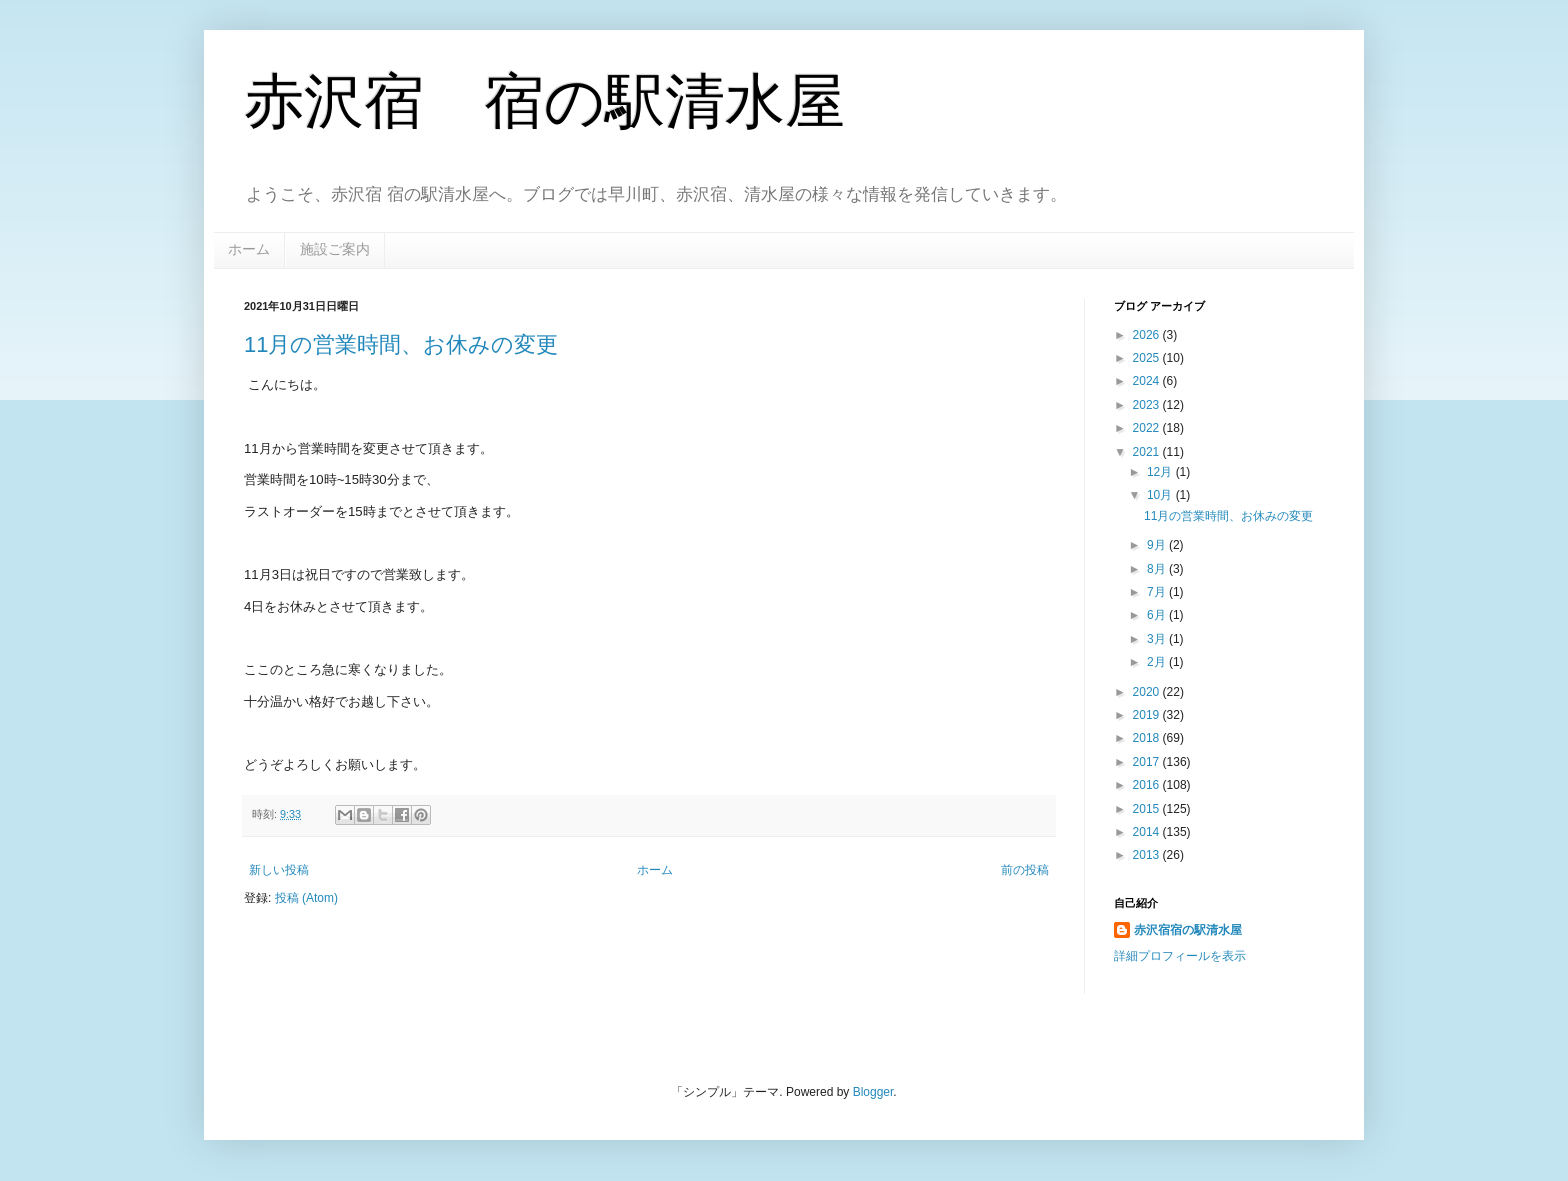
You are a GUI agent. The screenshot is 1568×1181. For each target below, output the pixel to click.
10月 (1161, 495)
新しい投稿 (279, 870)
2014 (1148, 832)
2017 (1148, 762)
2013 (1148, 855)
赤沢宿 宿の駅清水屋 (544, 101)
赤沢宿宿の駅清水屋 (1188, 930)
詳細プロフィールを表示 (1180, 956)
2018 (1148, 738)
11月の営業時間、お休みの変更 (401, 344)
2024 (1148, 381)
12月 (1161, 472)
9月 (1158, 545)
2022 (1148, 428)
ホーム (249, 249)
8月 (1158, 569)
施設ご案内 (335, 249)
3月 (1158, 639)
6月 (1158, 615)
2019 (1148, 715)
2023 (1148, 405)
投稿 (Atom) (306, 898)
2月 (1158, 662)
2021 (1148, 452)
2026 (1148, 335)
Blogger (873, 1092)
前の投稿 (1025, 870)
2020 (1148, 692)
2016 (1148, 785)
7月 (1158, 592)
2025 (1148, 358)
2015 (1148, 809)
